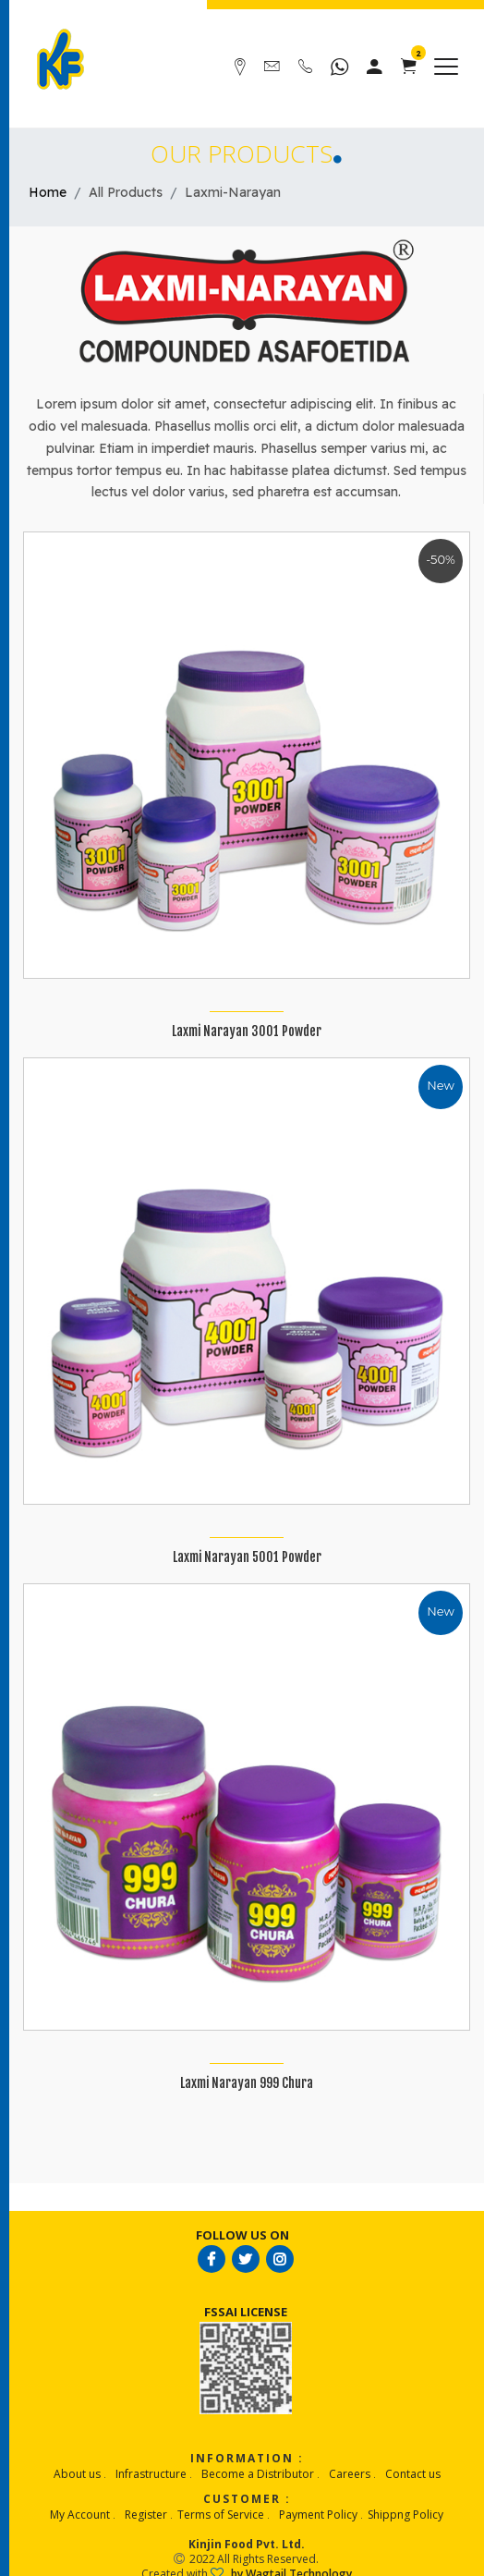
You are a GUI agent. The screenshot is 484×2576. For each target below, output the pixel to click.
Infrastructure (151, 2474)
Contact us (413, 2474)
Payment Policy (318, 2514)
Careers (349, 2474)
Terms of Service (220, 2514)
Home (48, 192)
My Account (80, 2514)
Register (146, 2514)
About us (77, 2474)
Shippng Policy (405, 2514)
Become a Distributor (257, 2474)
